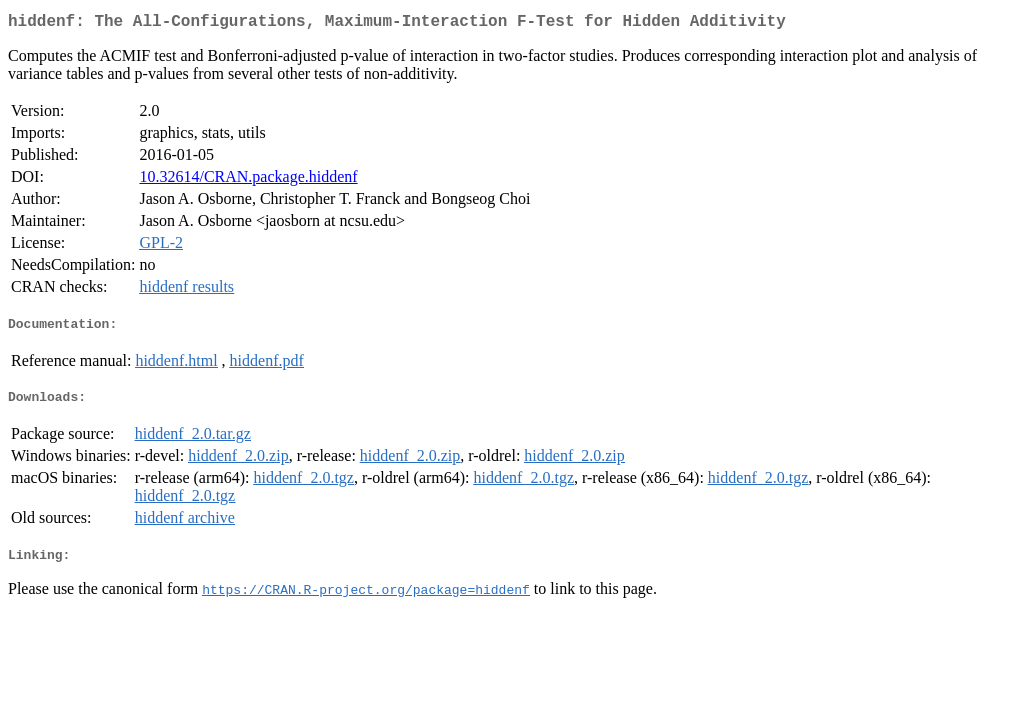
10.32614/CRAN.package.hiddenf (248, 180)
